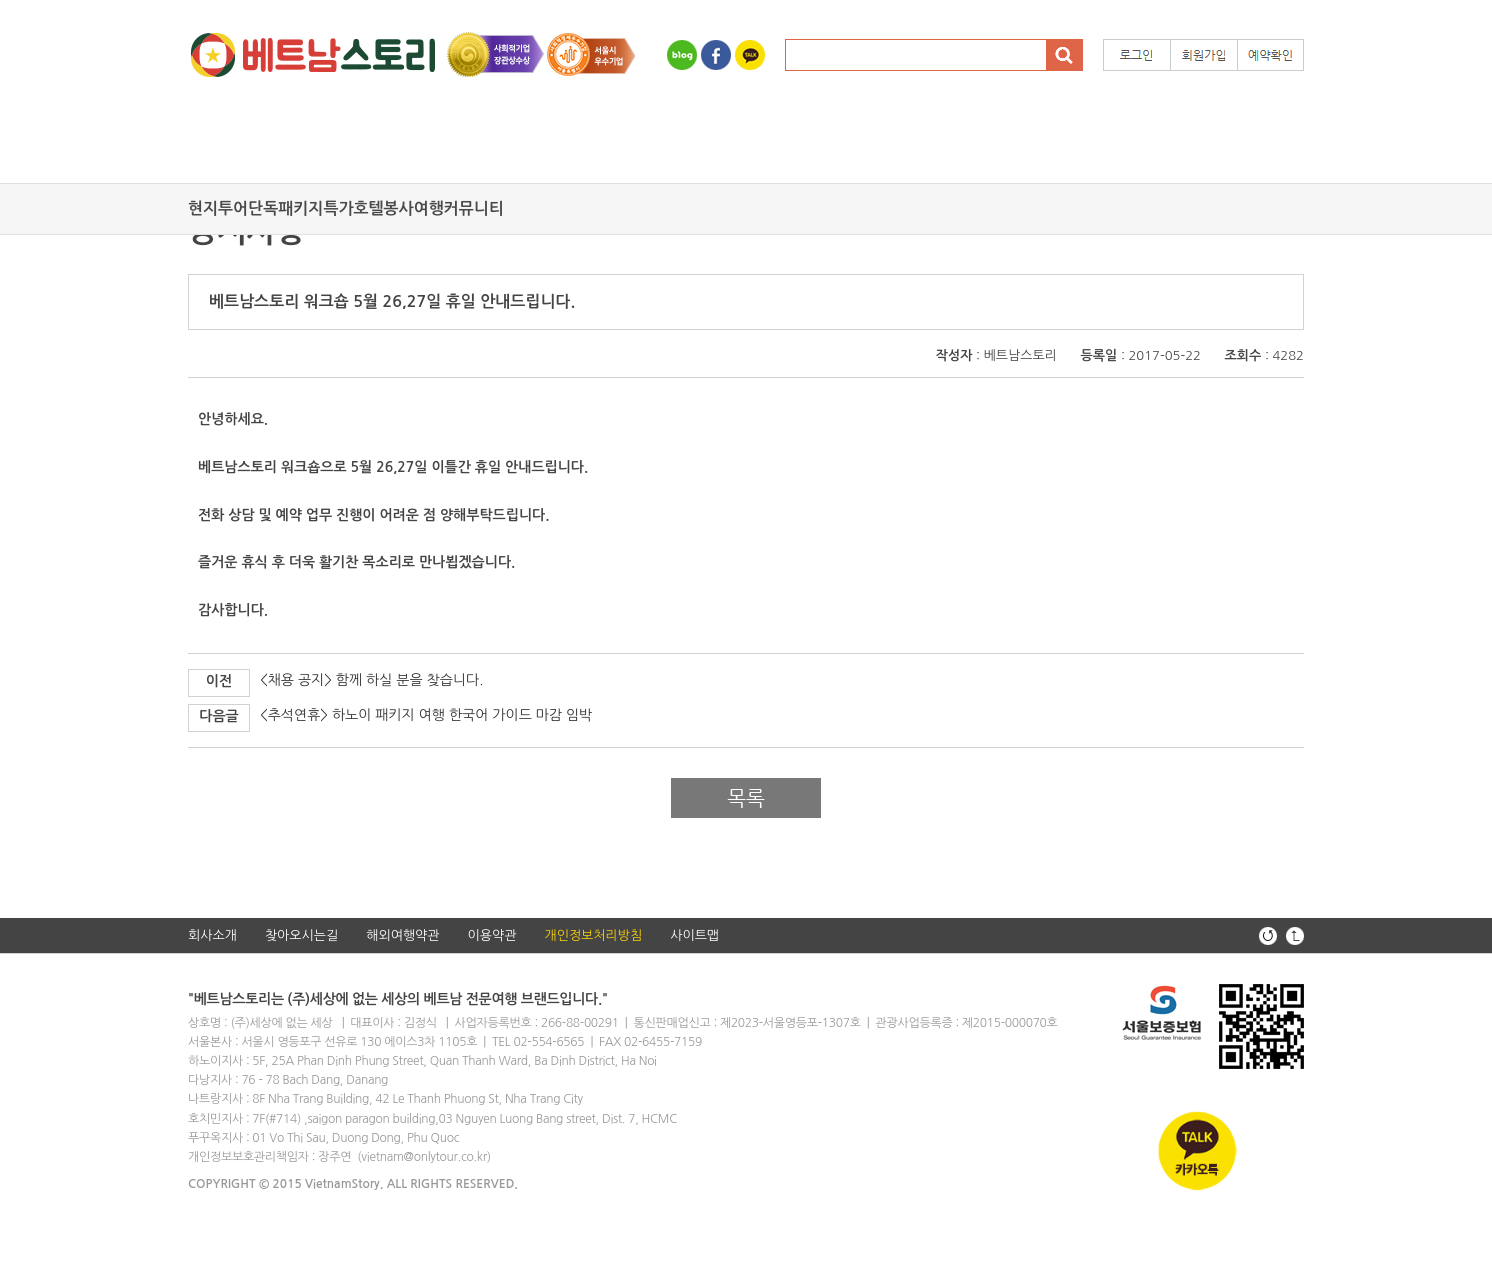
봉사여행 (414, 208)
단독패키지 (285, 208)
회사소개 (212, 935)
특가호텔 (353, 208)
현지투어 (218, 208)
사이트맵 (694, 935)
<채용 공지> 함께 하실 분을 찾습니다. (371, 680)
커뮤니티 (474, 208)
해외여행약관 (402, 935)
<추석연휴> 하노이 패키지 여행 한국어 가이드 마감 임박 (426, 715)
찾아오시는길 (301, 935)
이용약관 (492, 935)
